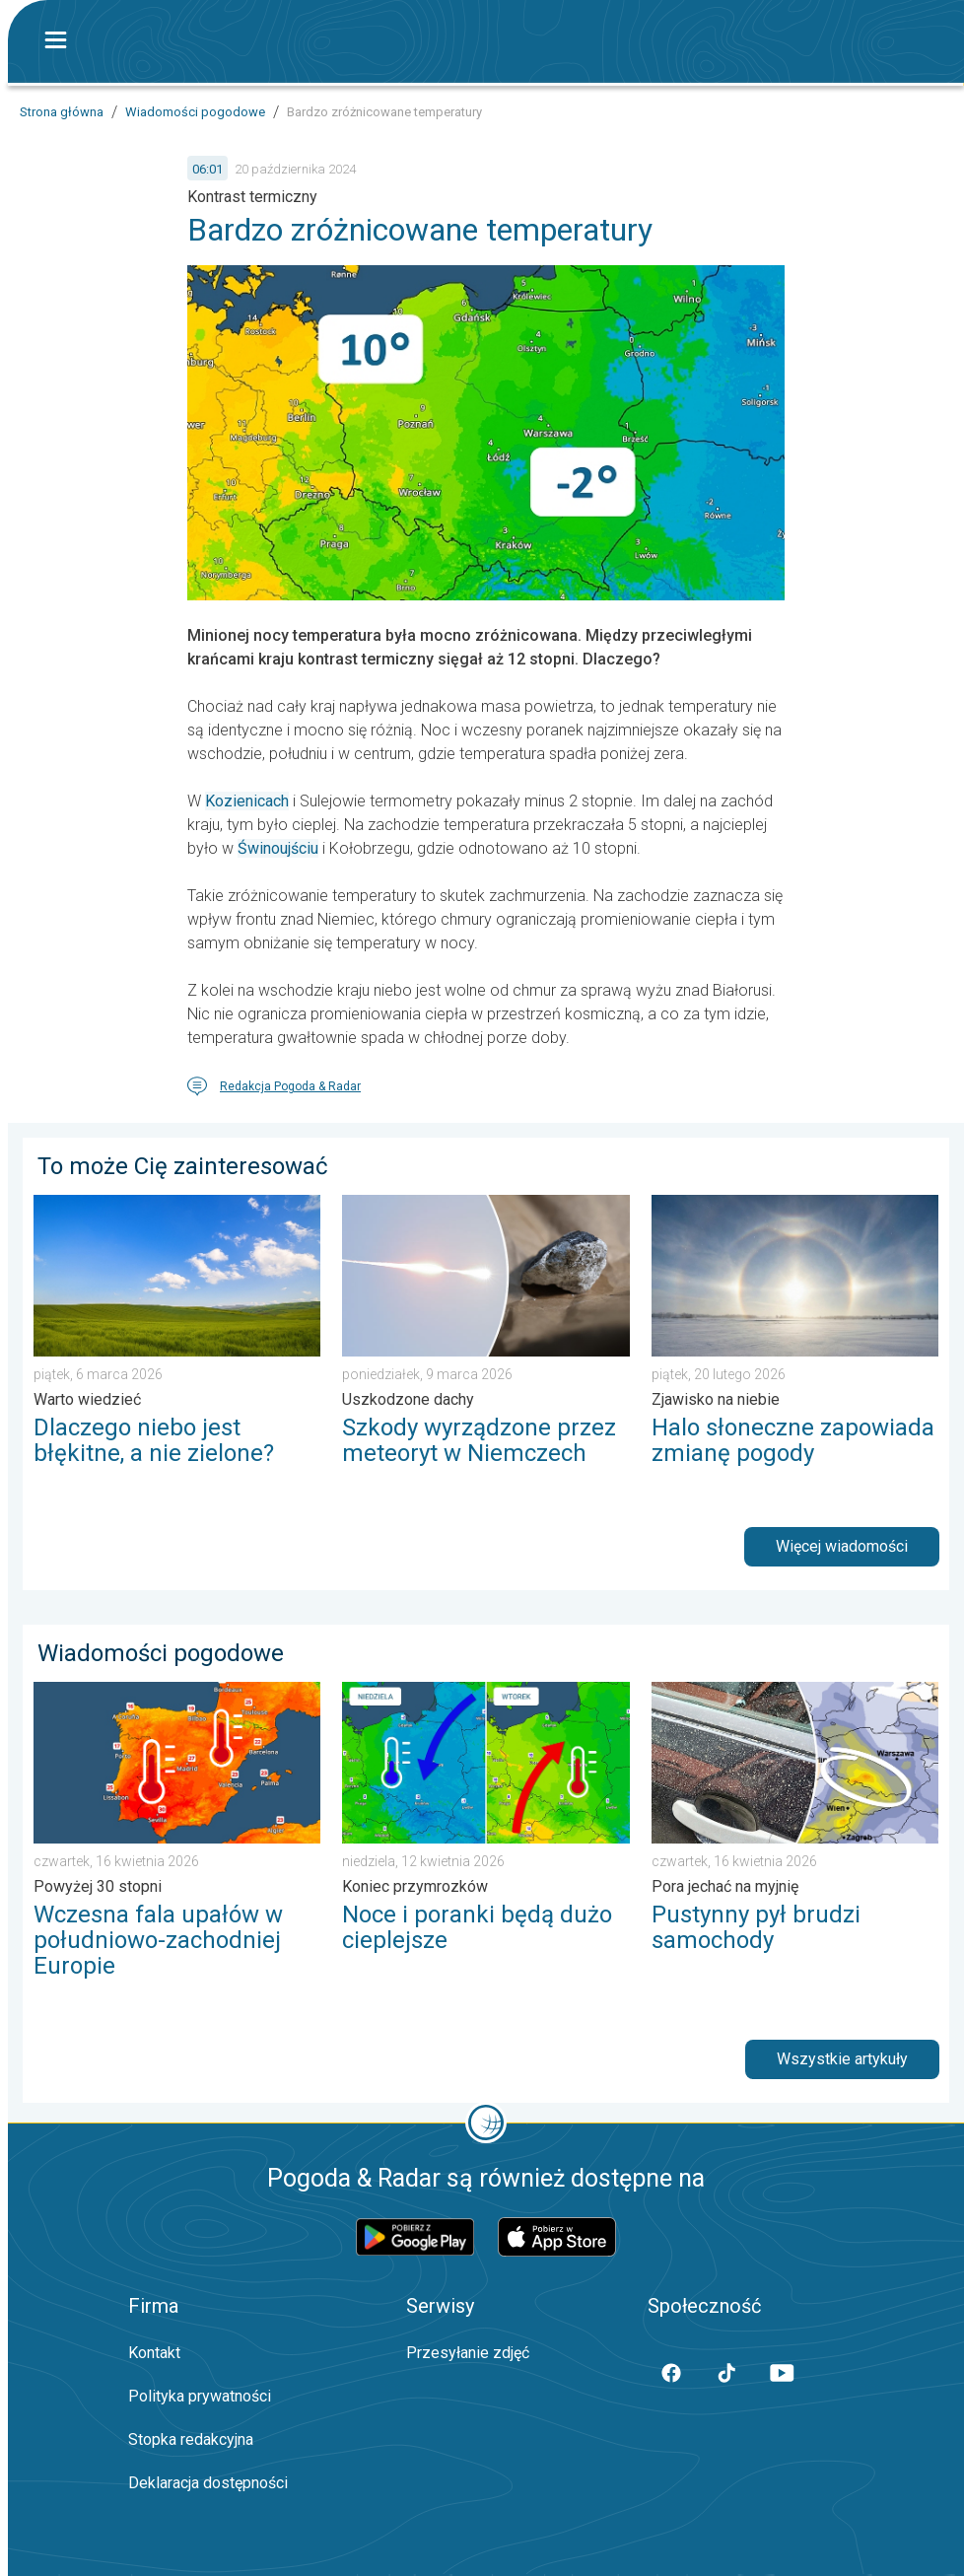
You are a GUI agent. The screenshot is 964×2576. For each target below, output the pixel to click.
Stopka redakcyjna (190, 2439)
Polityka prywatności (199, 2396)
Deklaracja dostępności (208, 2482)
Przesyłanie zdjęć (467, 2352)
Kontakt (154, 2352)
